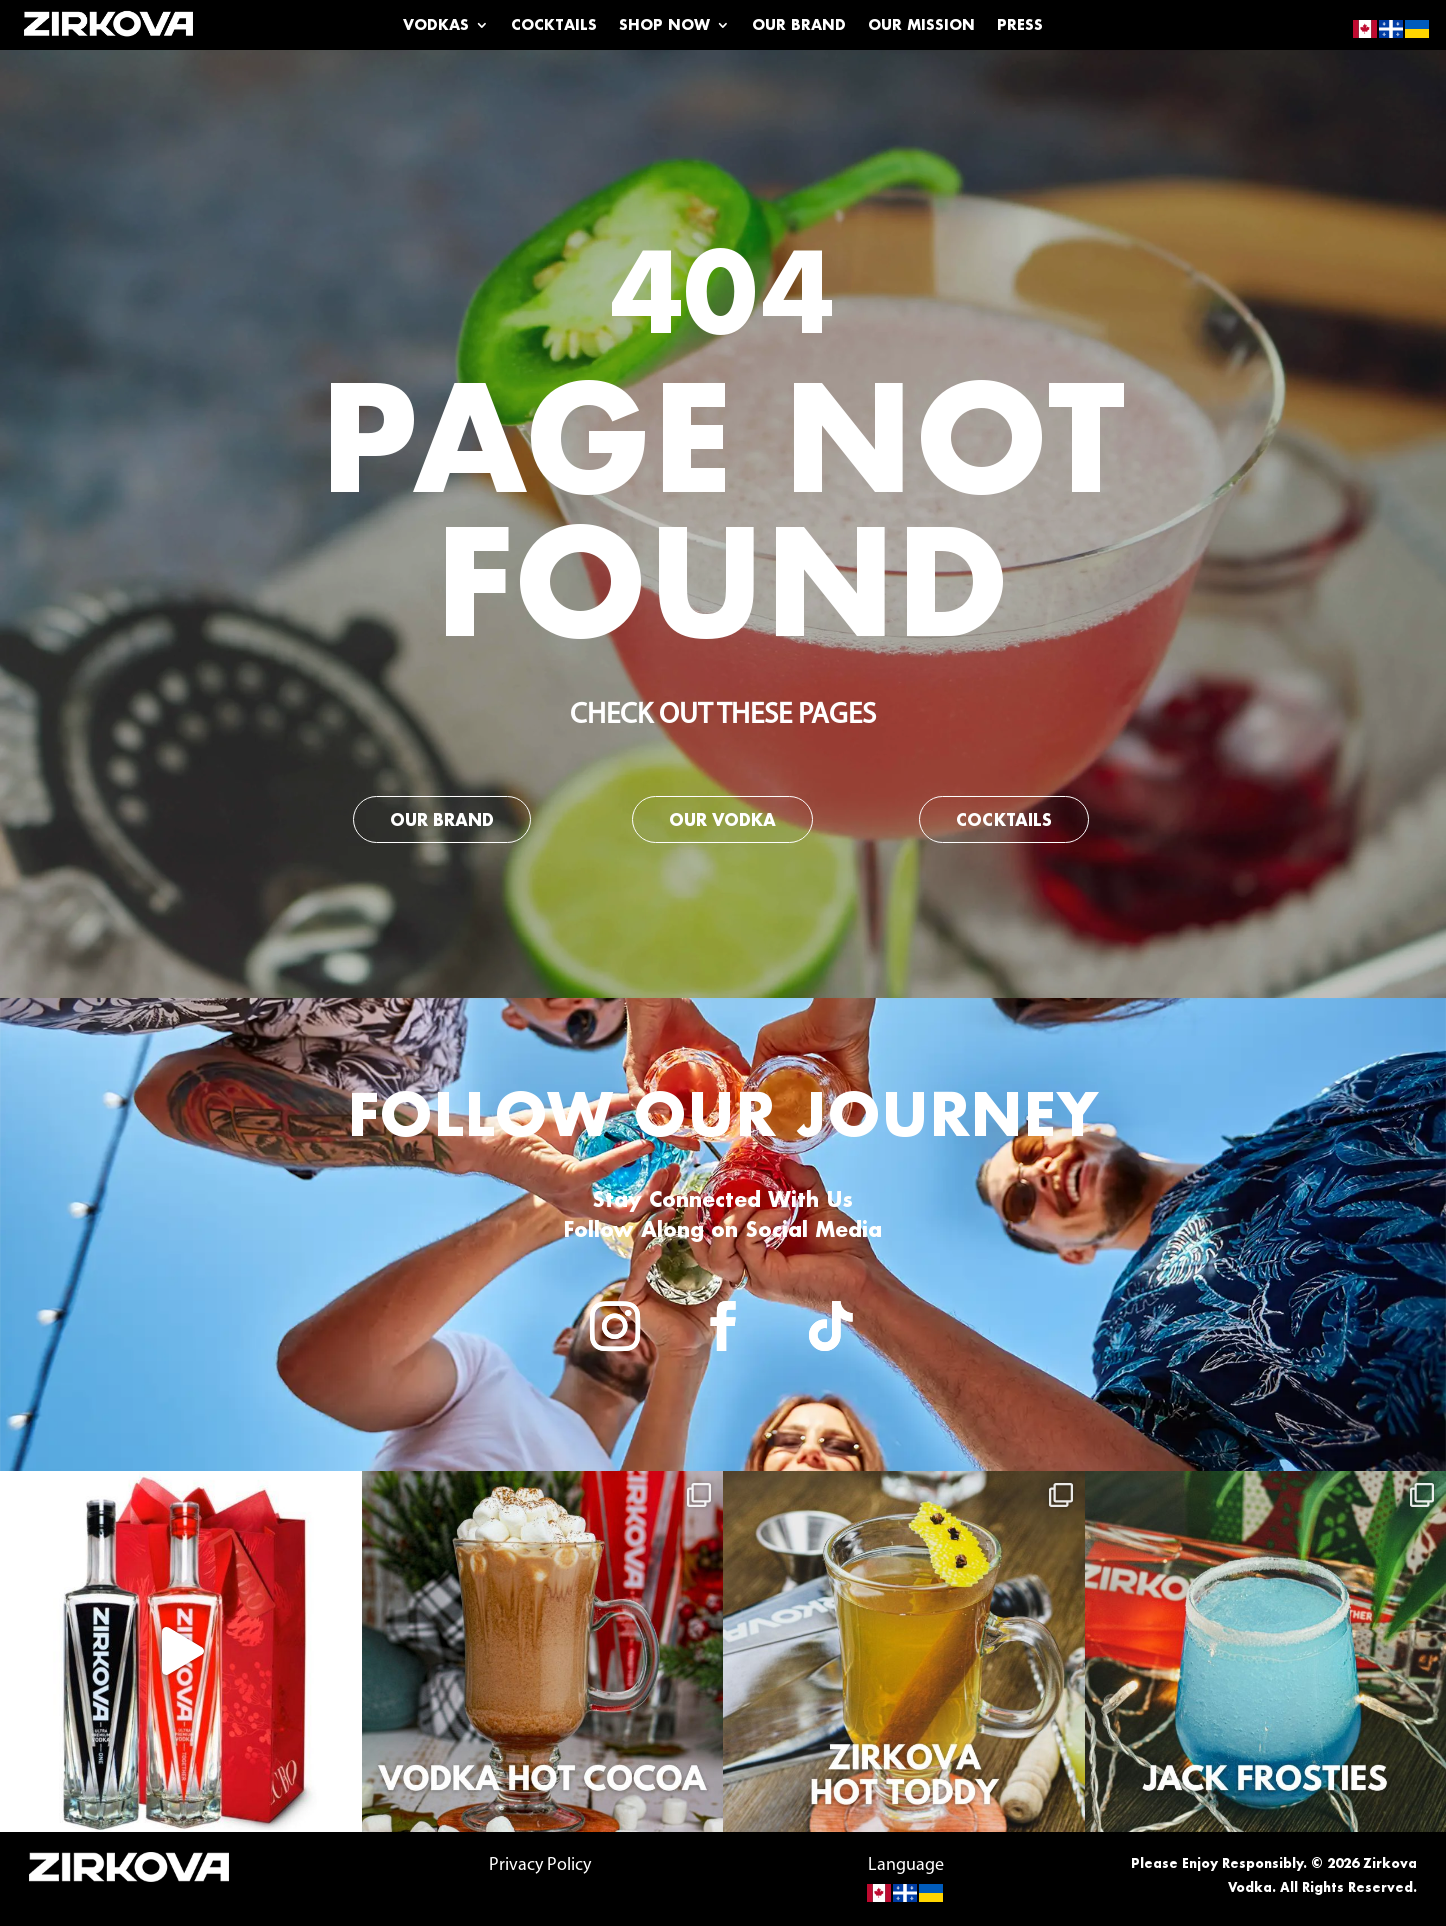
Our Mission (921, 26)
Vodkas (436, 26)
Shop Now (664, 26)
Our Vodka (722, 819)
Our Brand (799, 26)
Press (1020, 26)
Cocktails (554, 26)
